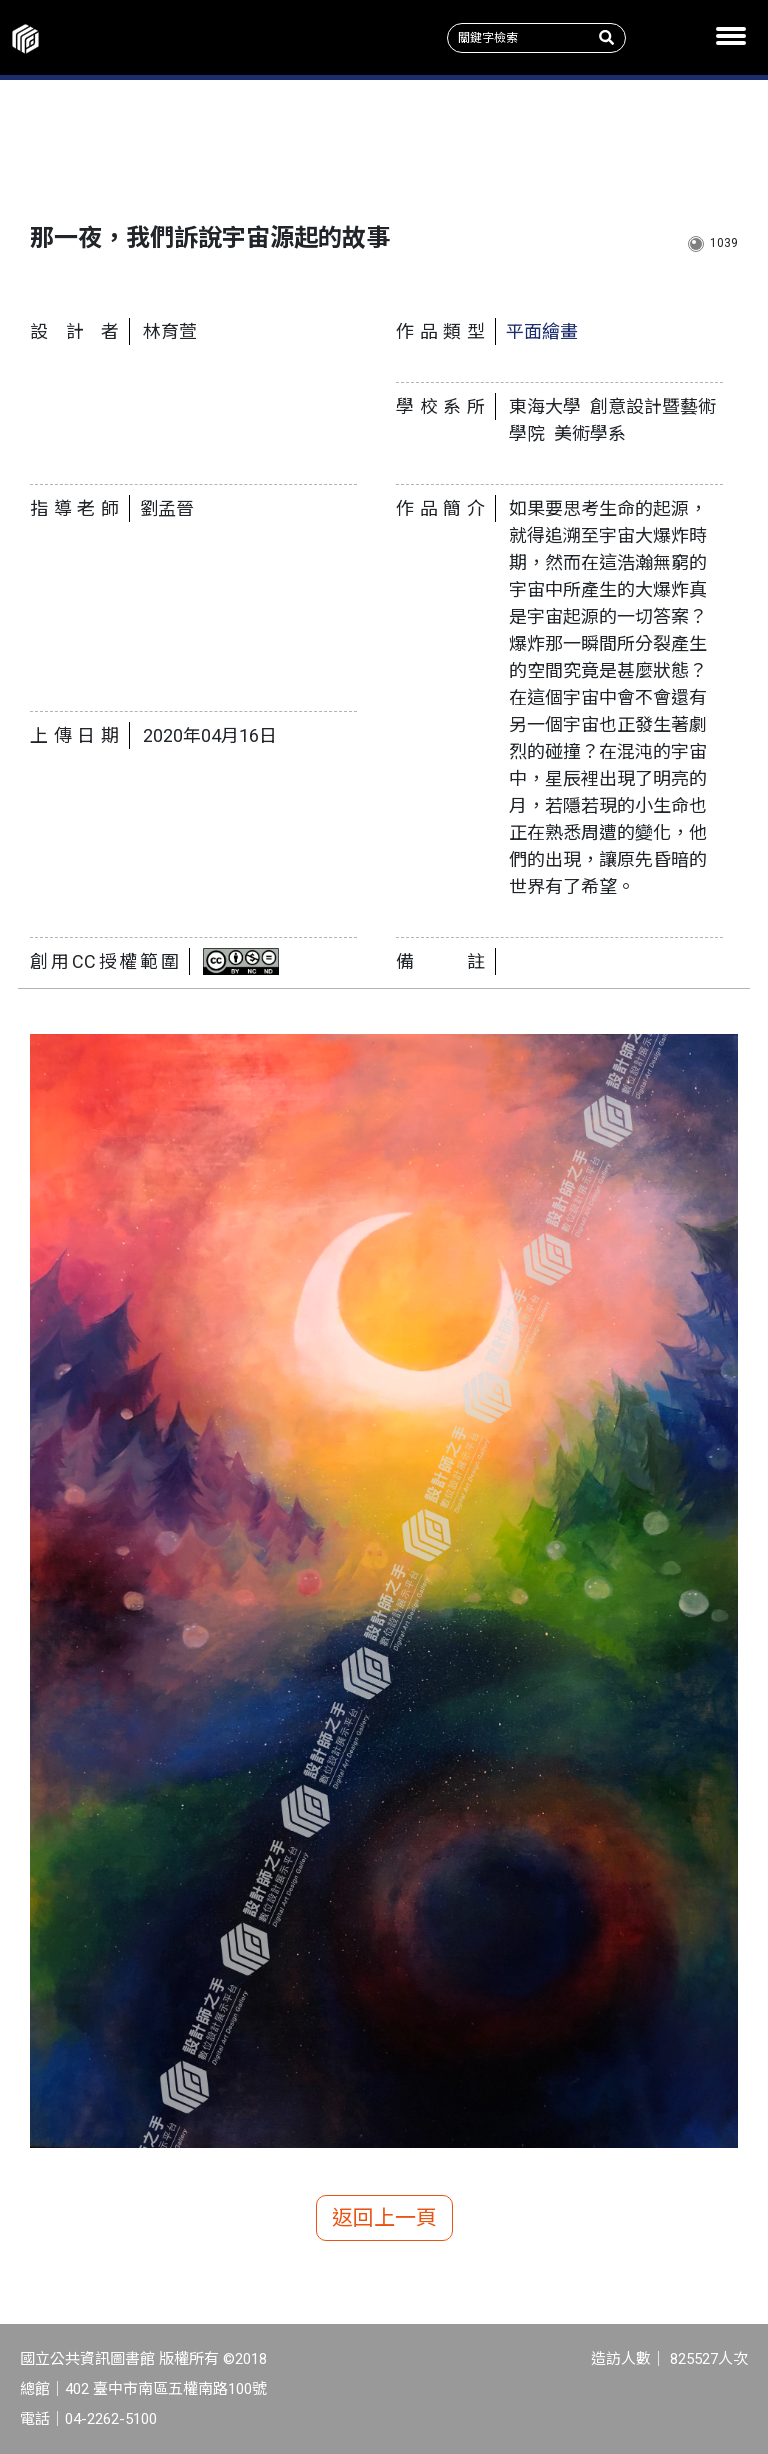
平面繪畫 (542, 331)
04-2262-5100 (111, 2419)
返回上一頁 (384, 2218)
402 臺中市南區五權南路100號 (166, 2389)
